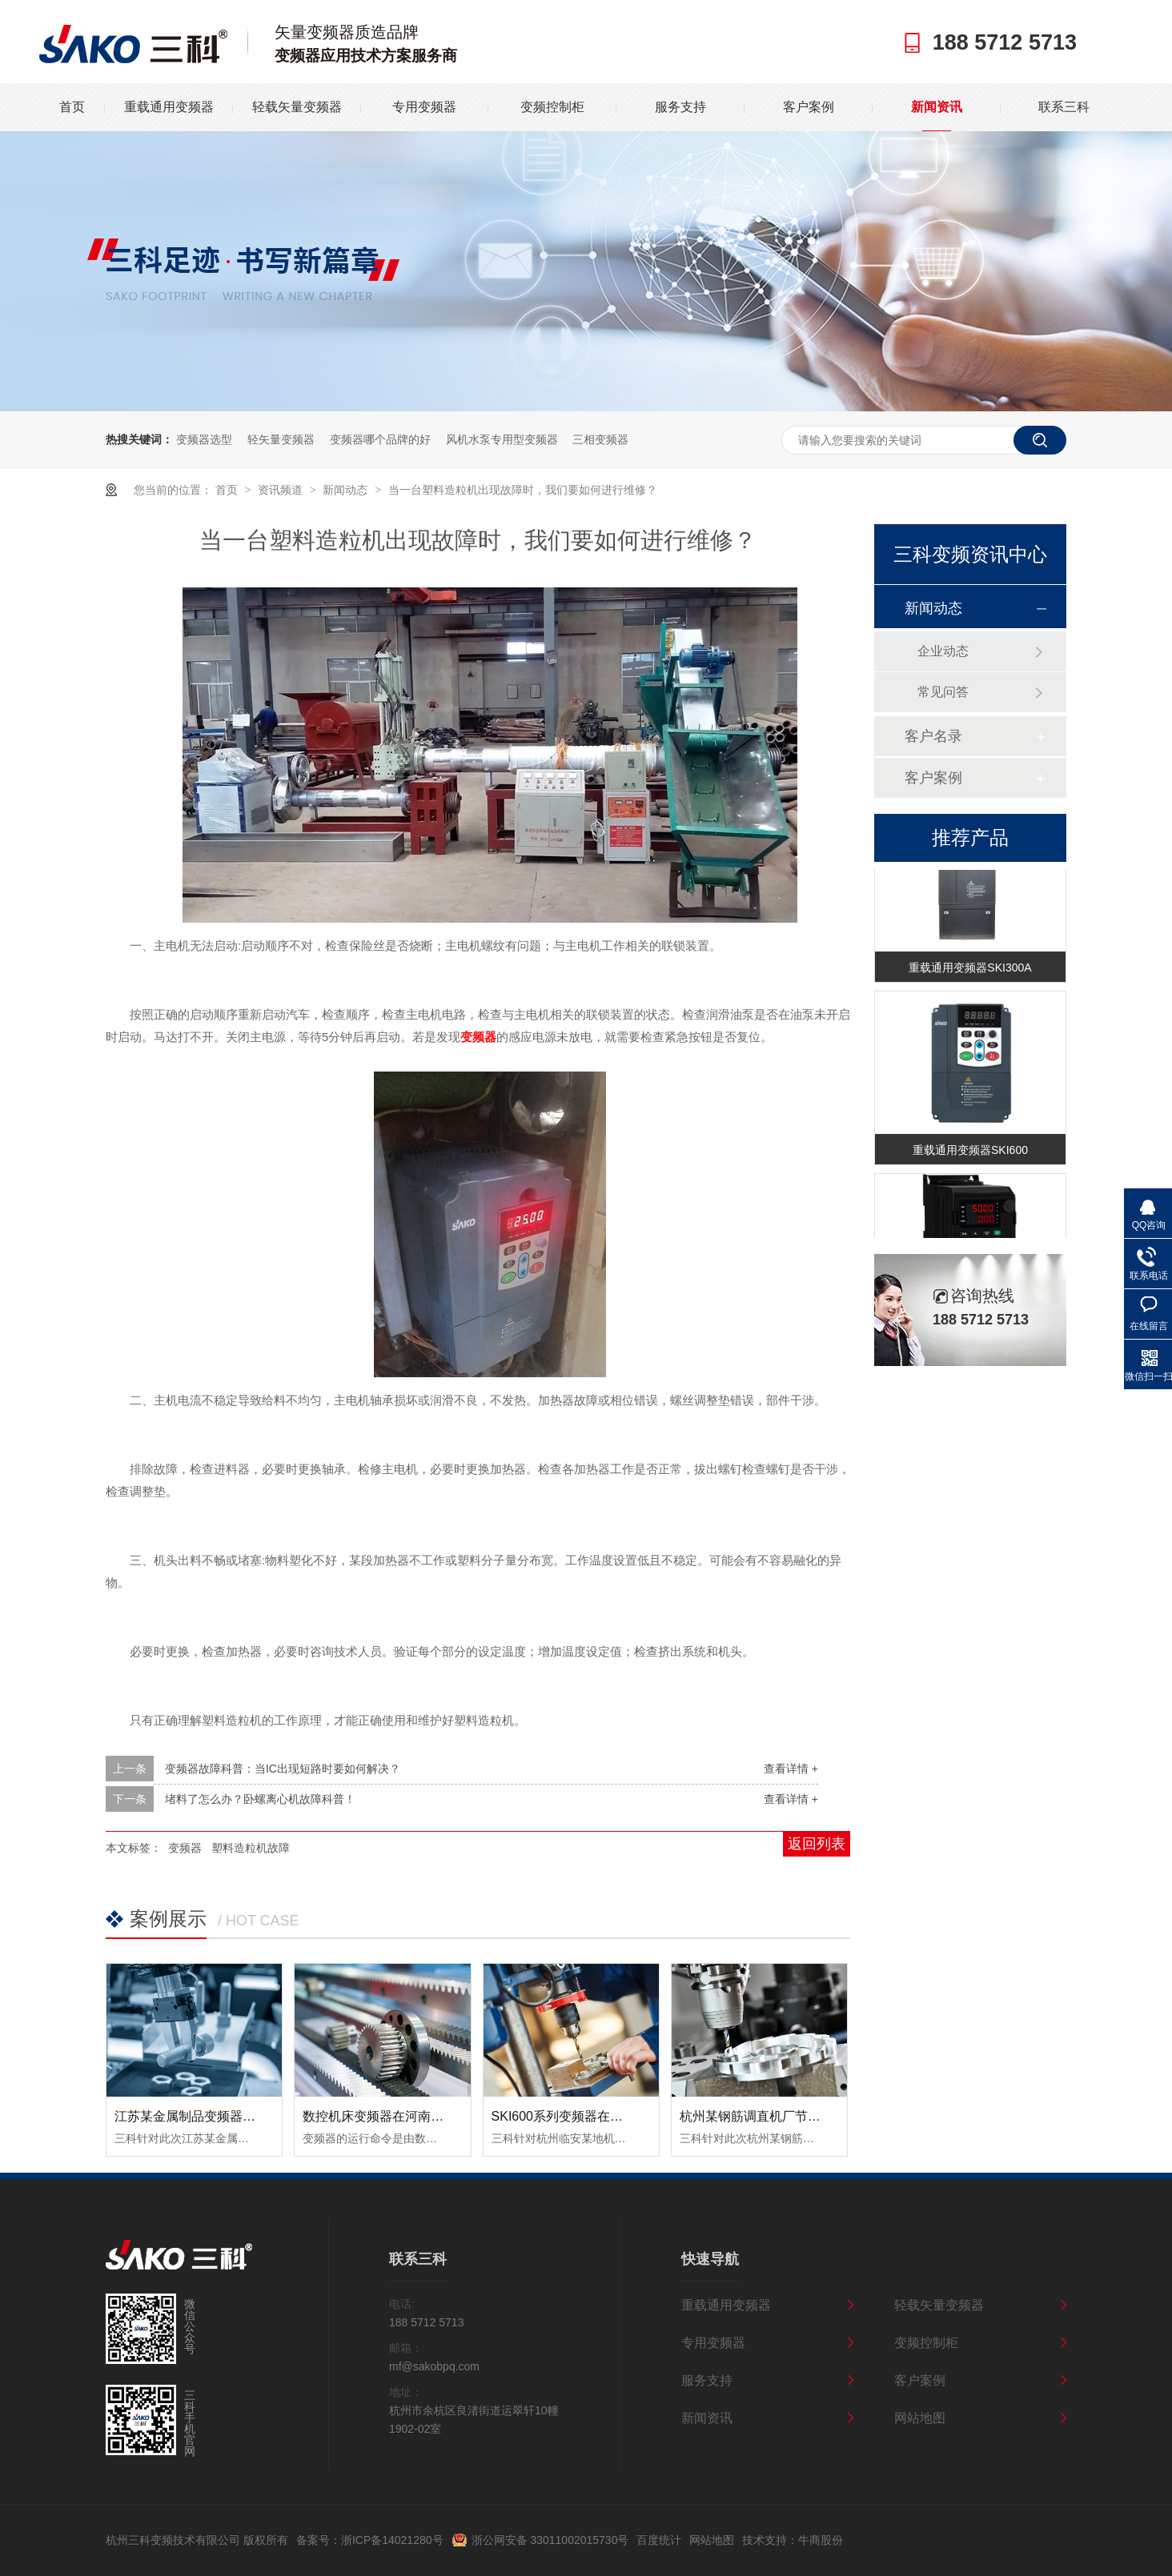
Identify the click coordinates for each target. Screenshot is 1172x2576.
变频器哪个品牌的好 (380, 439)
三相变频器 (600, 439)
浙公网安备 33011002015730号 (550, 2540)
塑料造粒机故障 (250, 1847)
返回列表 (816, 1844)
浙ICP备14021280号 (392, 2540)
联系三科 (1064, 107)
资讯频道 (282, 489)
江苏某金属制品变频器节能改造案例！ (223, 2116)
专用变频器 (424, 107)
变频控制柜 (552, 107)
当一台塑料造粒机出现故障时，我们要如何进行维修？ (522, 489)
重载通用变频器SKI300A (970, 970)
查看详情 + (791, 1768)
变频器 (185, 1847)
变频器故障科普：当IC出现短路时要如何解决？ (282, 1768)
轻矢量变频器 (281, 439)
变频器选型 (204, 439)
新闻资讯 (936, 107)
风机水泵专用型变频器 (502, 439)
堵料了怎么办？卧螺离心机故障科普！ (260, 1799)
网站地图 (919, 2418)
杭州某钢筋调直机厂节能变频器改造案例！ (801, 2116)
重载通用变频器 (169, 107)
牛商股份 (820, 2540)
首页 (72, 107)
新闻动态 (347, 489)
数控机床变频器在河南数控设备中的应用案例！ (437, 2116)
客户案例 (808, 107)
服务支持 (680, 107)
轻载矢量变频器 (297, 107)
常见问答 (943, 692)
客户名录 (933, 736)
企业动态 (943, 651)
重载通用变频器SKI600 (970, 1153)
